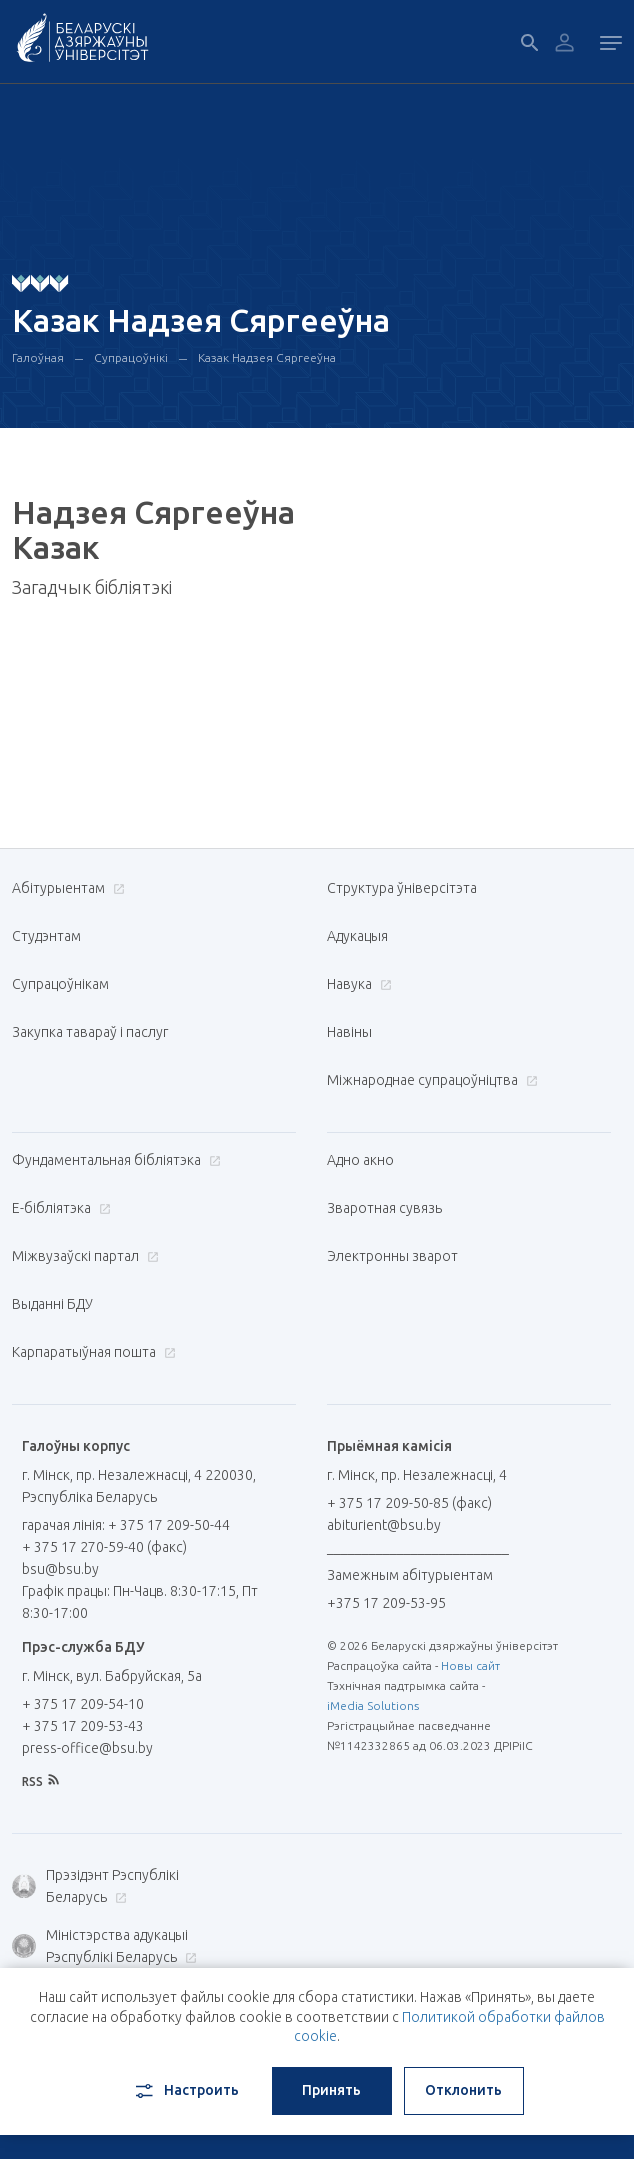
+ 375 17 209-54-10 (83, 1704)
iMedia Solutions (373, 1705)
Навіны (349, 1032)
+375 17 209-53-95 (386, 1603)
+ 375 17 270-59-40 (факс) (104, 1547)
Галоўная (38, 357)
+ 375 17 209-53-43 (83, 1726)
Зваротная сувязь (384, 1208)
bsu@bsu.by (60, 1569)
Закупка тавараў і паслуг (90, 1032)
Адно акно (360, 1160)
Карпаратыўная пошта (91, 1352)
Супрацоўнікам (60, 984)
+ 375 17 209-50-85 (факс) (409, 1503)
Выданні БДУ (52, 1304)
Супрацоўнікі (131, 357)
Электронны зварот (392, 1256)
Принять (331, 2090)
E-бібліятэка (59, 1208)
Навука (357, 984)
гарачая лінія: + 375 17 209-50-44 (126, 1525)
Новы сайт (470, 1665)
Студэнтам (46, 936)
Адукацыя (357, 936)
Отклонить (463, 2090)
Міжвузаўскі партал (83, 1256)
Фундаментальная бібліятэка (114, 1160)
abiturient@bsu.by (384, 1525)
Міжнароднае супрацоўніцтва (430, 1080)
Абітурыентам (66, 888)
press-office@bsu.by (87, 1748)
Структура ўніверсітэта (402, 888)
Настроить (185, 2091)
